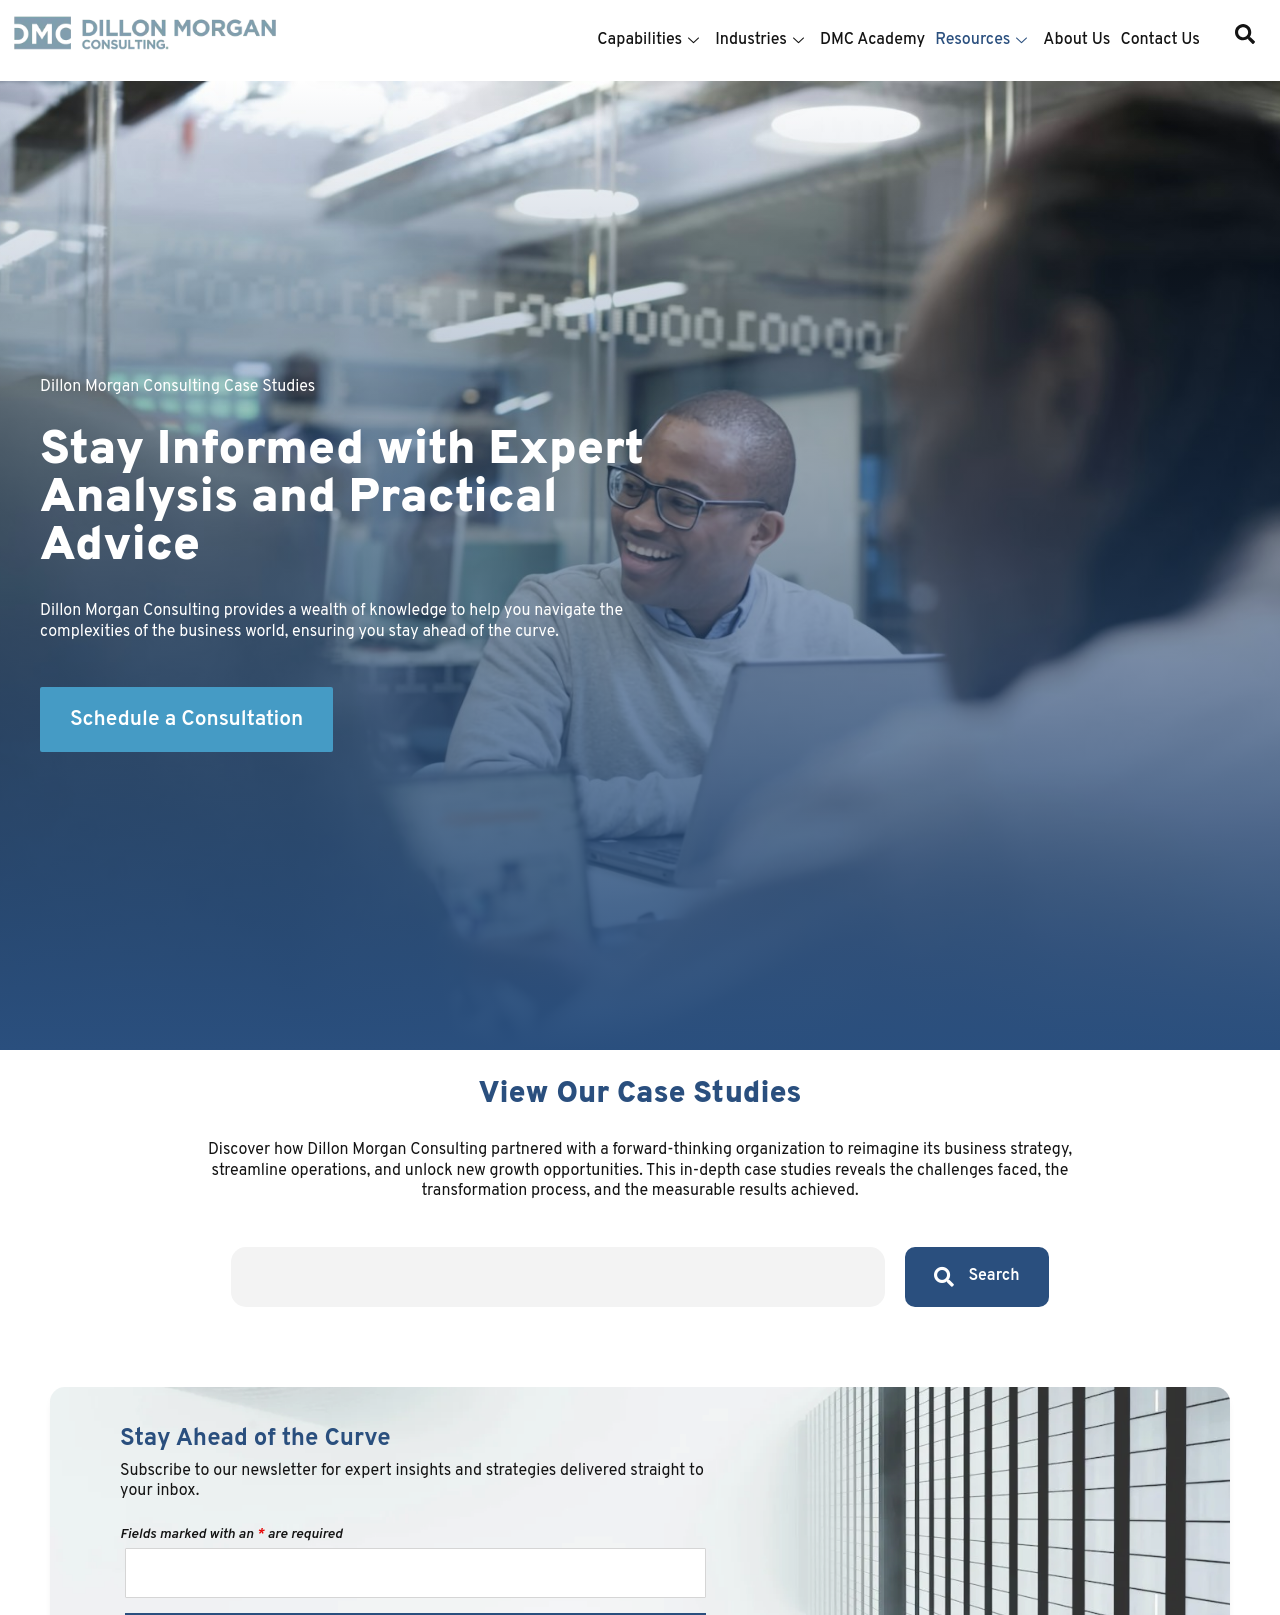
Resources (981, 40)
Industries (759, 40)
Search (977, 1276)
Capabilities (648, 40)
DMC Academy (872, 40)
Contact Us (1160, 40)
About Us (1076, 40)
